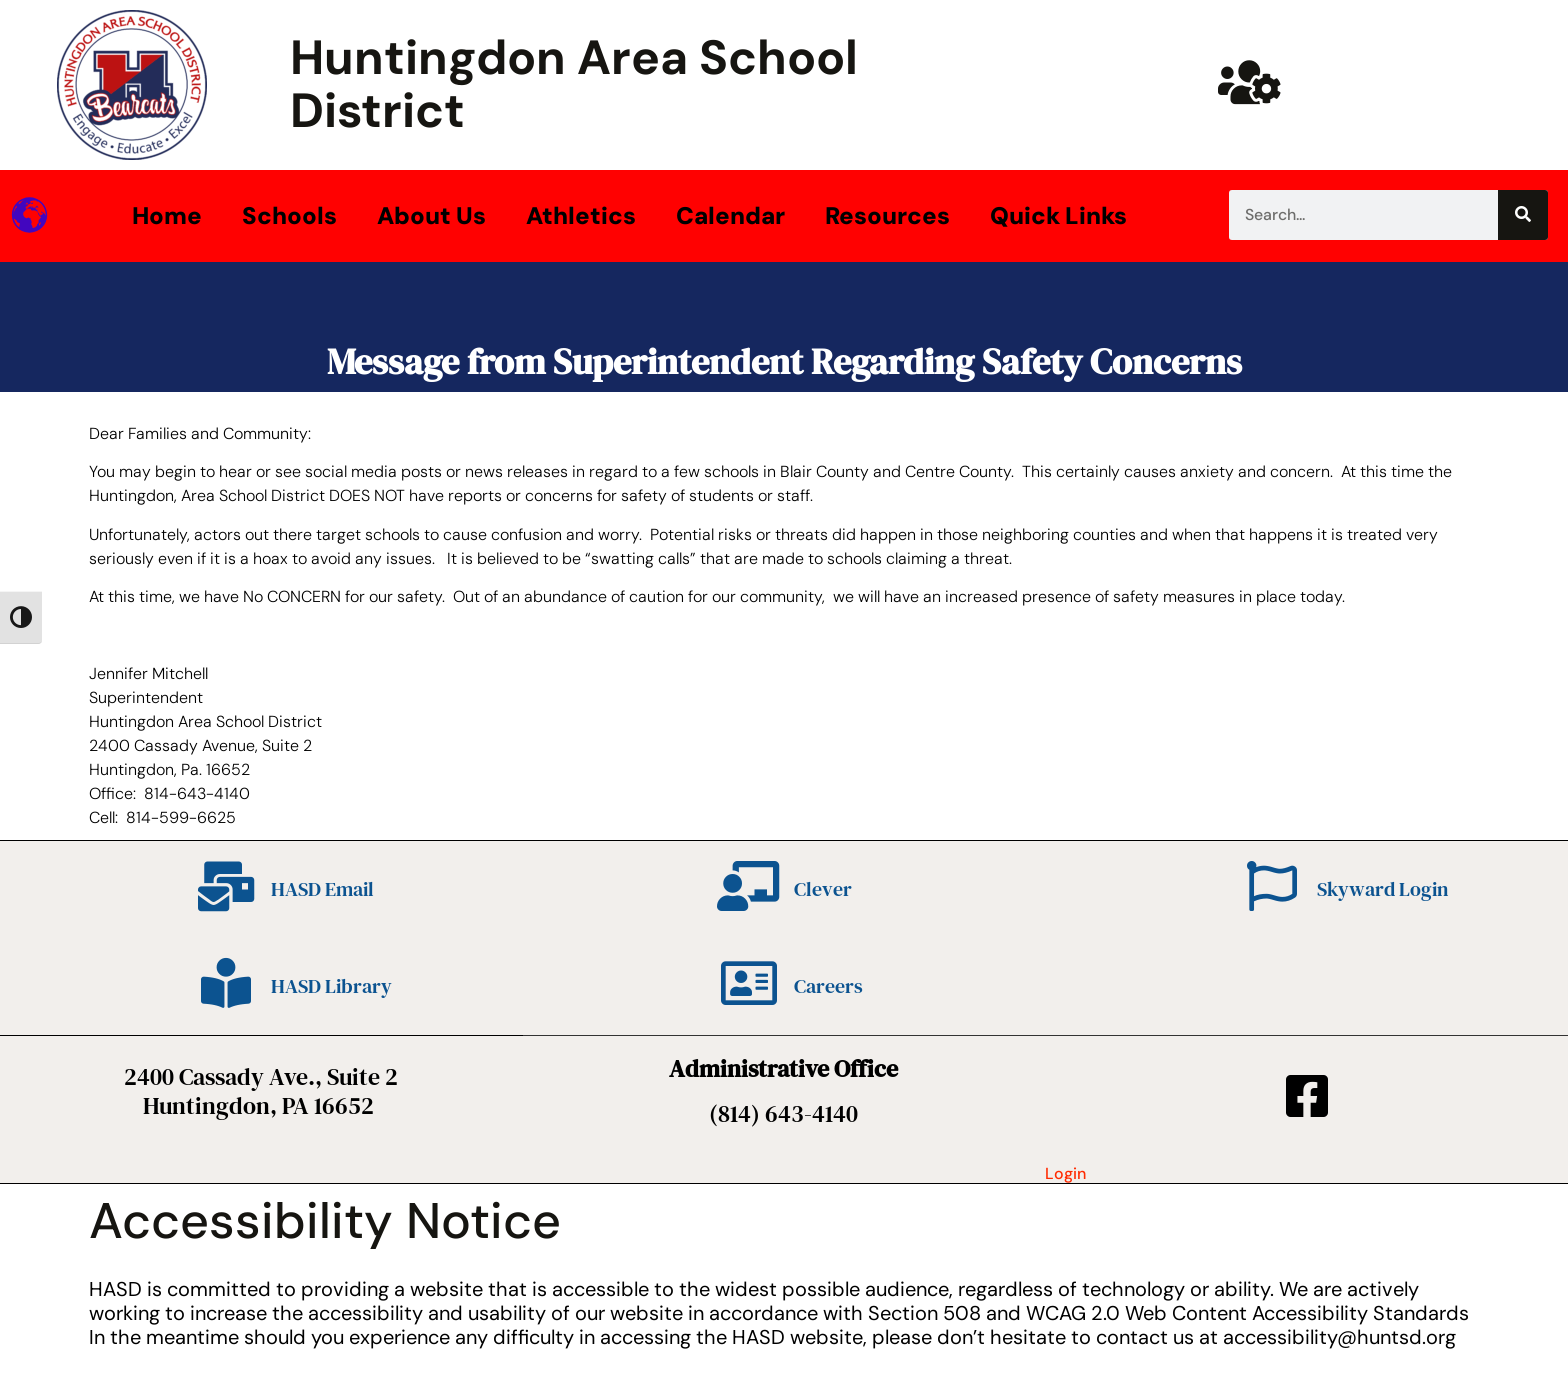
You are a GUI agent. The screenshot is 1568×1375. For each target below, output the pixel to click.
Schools (289, 215)
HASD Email (322, 889)
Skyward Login (1382, 889)
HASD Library (331, 986)
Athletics (581, 215)
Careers (828, 986)
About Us (431, 215)
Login (1065, 1173)
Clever (823, 889)
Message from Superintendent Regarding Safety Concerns (784, 361)
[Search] (1523, 215)
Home (167, 215)
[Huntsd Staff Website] (1250, 82)
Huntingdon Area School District (574, 84)
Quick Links (1058, 215)
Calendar (730, 215)
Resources (887, 215)
